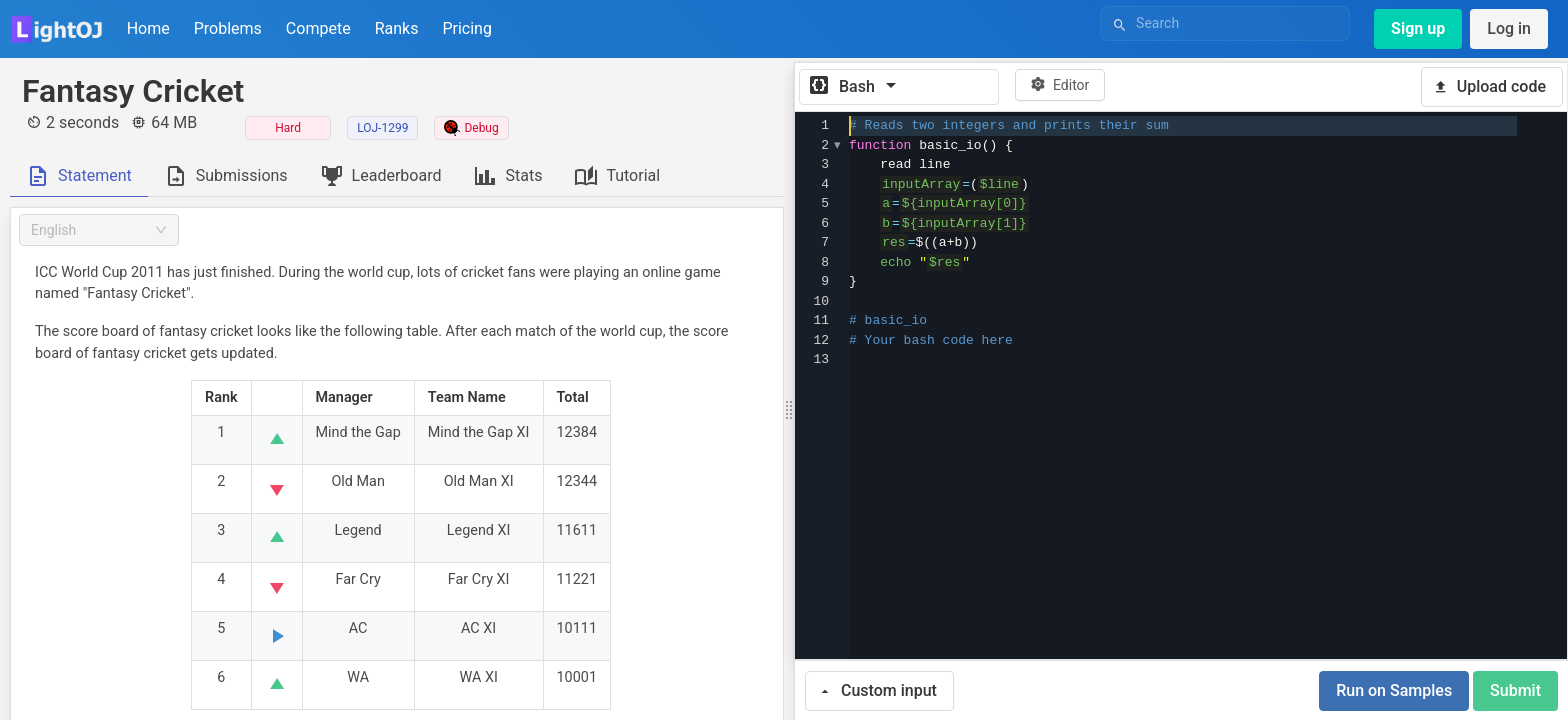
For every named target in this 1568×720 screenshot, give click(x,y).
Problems (228, 28)
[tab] (79, 176)
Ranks (397, 28)
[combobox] (99, 230)
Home (148, 28)
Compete (318, 28)
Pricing (467, 28)
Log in (1509, 28)
